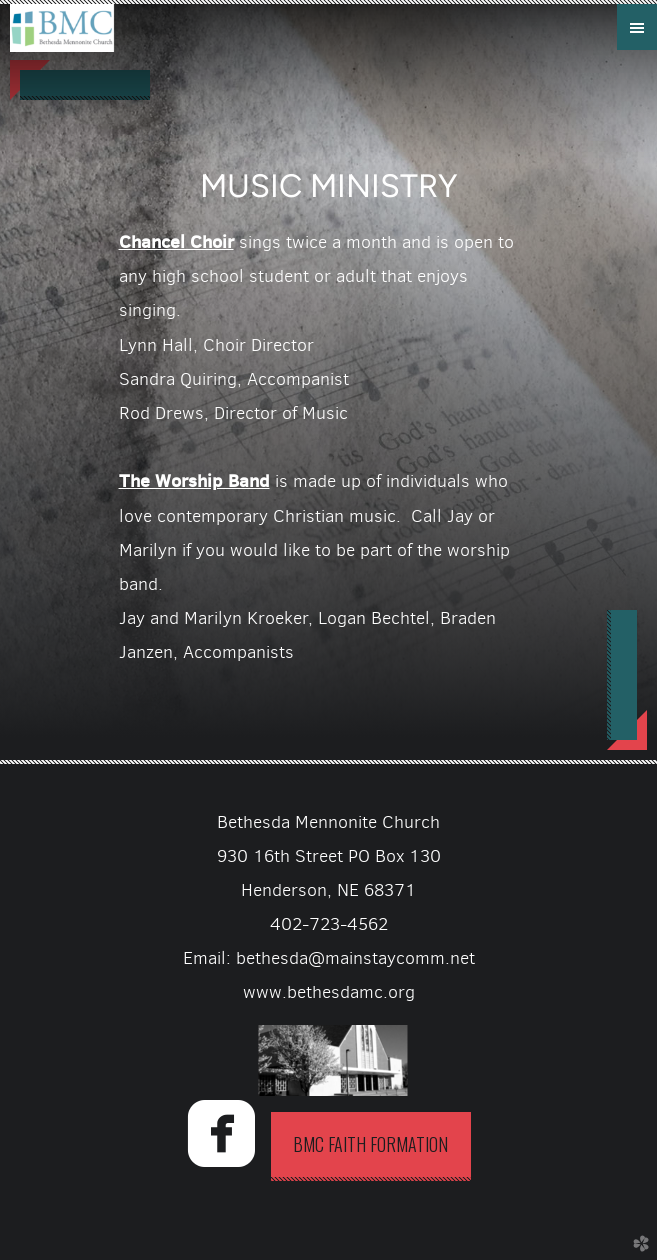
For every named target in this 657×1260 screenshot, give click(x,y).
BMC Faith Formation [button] (370, 1144)
